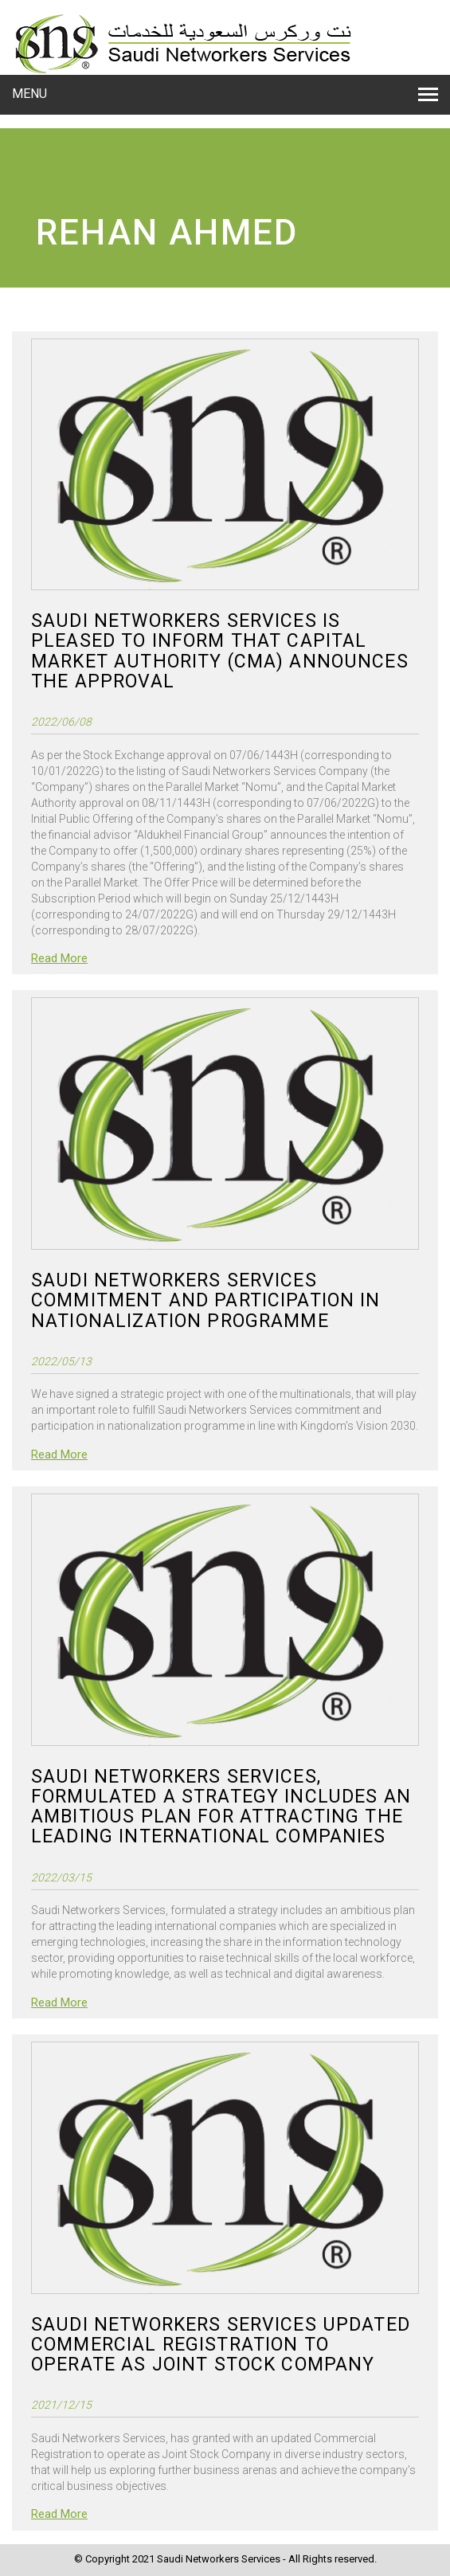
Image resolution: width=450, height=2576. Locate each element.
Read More (59, 958)
